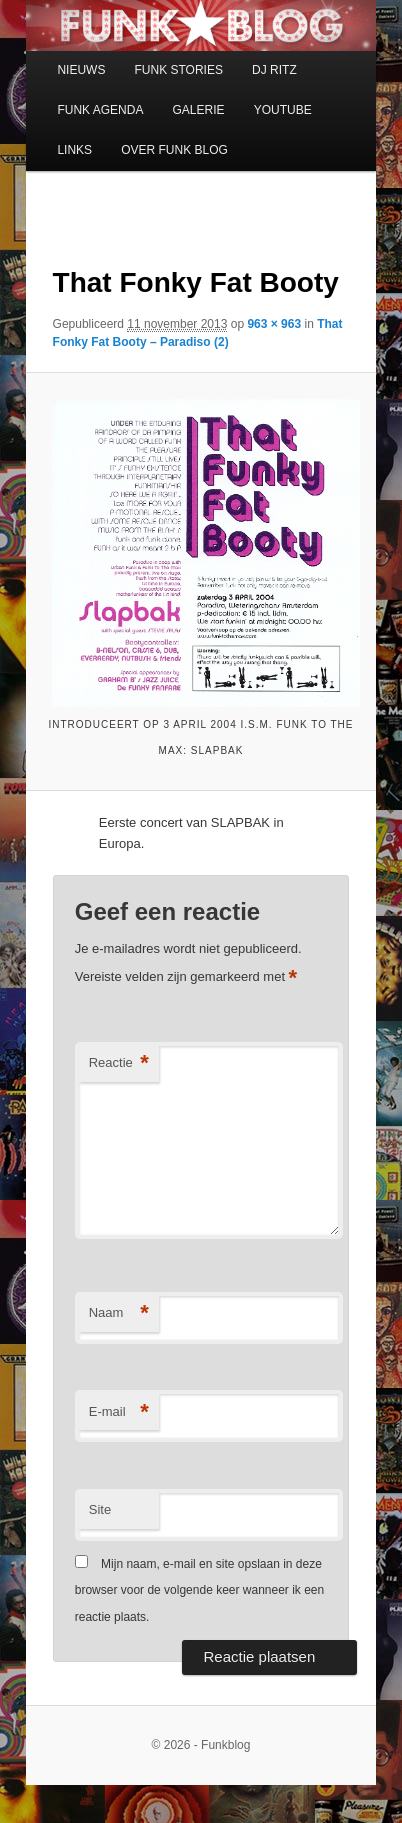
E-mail (119, 1412)
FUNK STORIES (178, 70)
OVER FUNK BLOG (174, 150)
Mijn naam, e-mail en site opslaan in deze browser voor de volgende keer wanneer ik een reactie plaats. (199, 1590)
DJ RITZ (274, 70)
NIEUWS (81, 70)
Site (100, 1509)
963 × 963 (274, 324)
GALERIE (199, 110)
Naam (119, 1313)
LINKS (74, 150)
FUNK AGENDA (100, 110)
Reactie (119, 1063)
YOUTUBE (283, 110)
